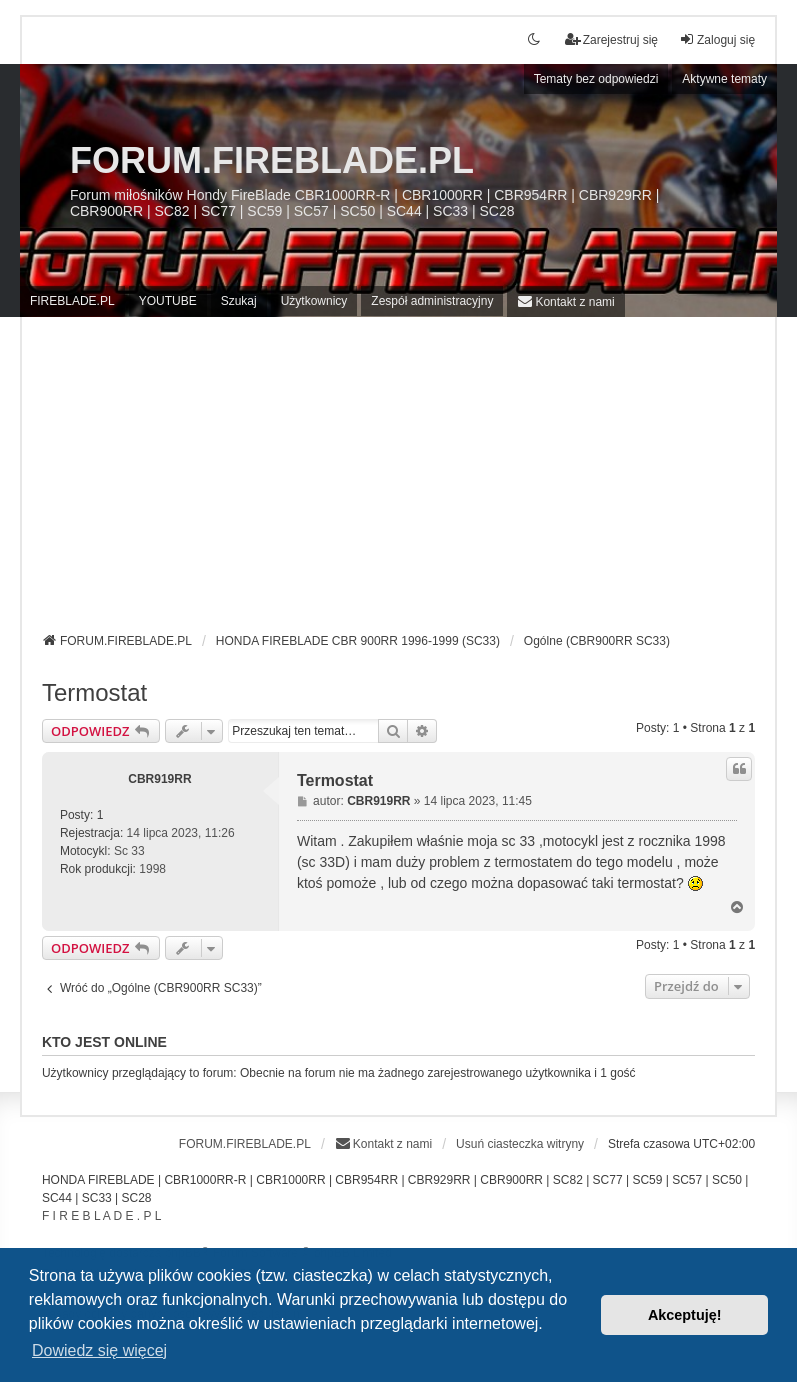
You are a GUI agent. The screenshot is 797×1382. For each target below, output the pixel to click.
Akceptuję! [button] (685, 1315)
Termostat (94, 692)
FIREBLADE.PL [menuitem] (72, 301)
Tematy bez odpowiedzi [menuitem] (596, 79)
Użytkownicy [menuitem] (314, 301)
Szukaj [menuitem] (239, 301)
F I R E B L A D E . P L (101, 1216)
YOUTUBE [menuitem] (168, 301)
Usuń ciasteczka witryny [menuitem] (520, 1144)
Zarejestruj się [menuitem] (611, 39)
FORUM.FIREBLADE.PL (272, 160)
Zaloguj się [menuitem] (717, 39)
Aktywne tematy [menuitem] (724, 79)
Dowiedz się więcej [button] (99, 1350)
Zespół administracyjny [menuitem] (432, 301)
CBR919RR (159, 779)
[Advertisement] (398, 482)
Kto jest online (104, 1042)
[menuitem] (565, 301)
